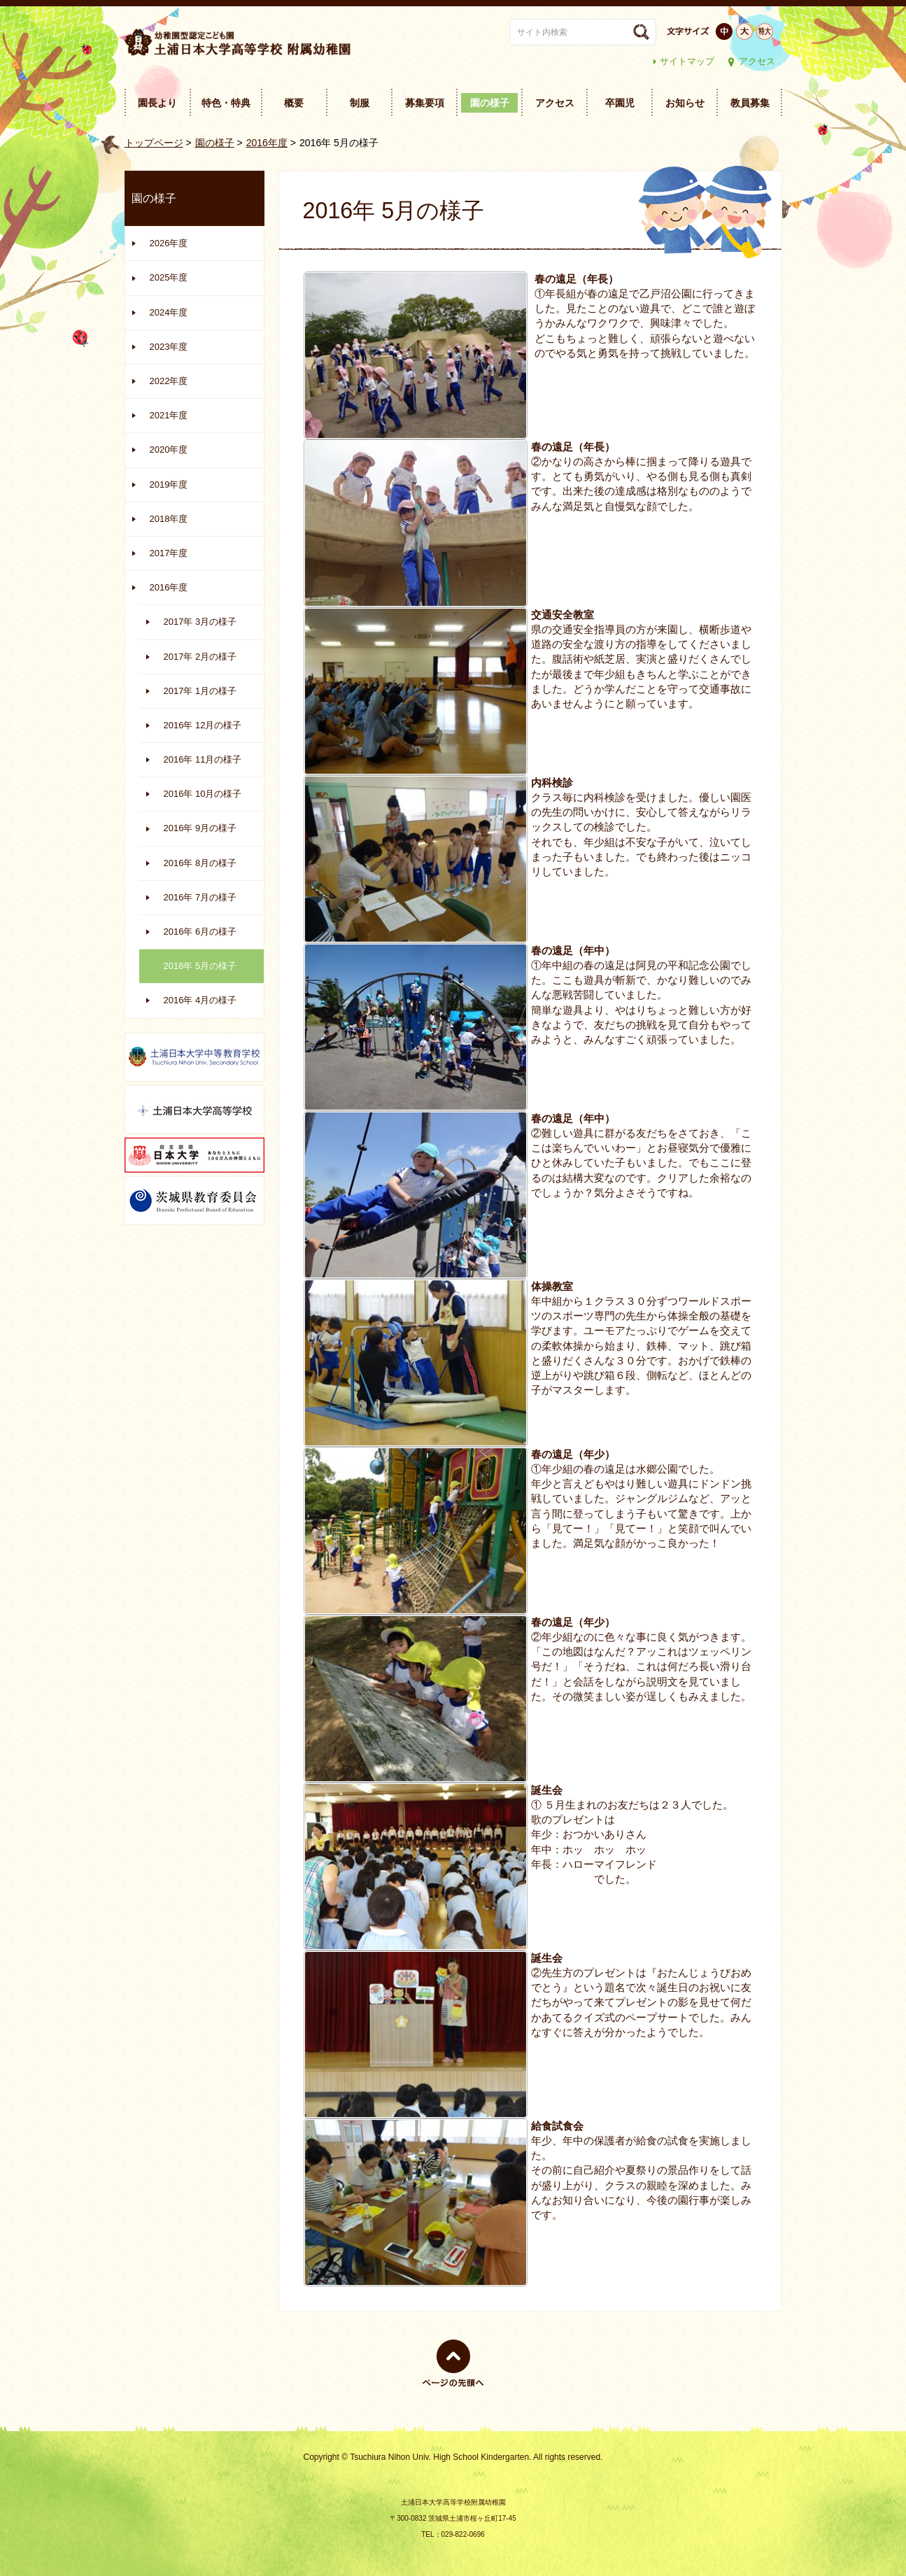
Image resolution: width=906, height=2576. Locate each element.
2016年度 (267, 142)
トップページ (154, 142)
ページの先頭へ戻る (453, 2386)
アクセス (757, 61)
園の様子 (214, 142)
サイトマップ (687, 61)
